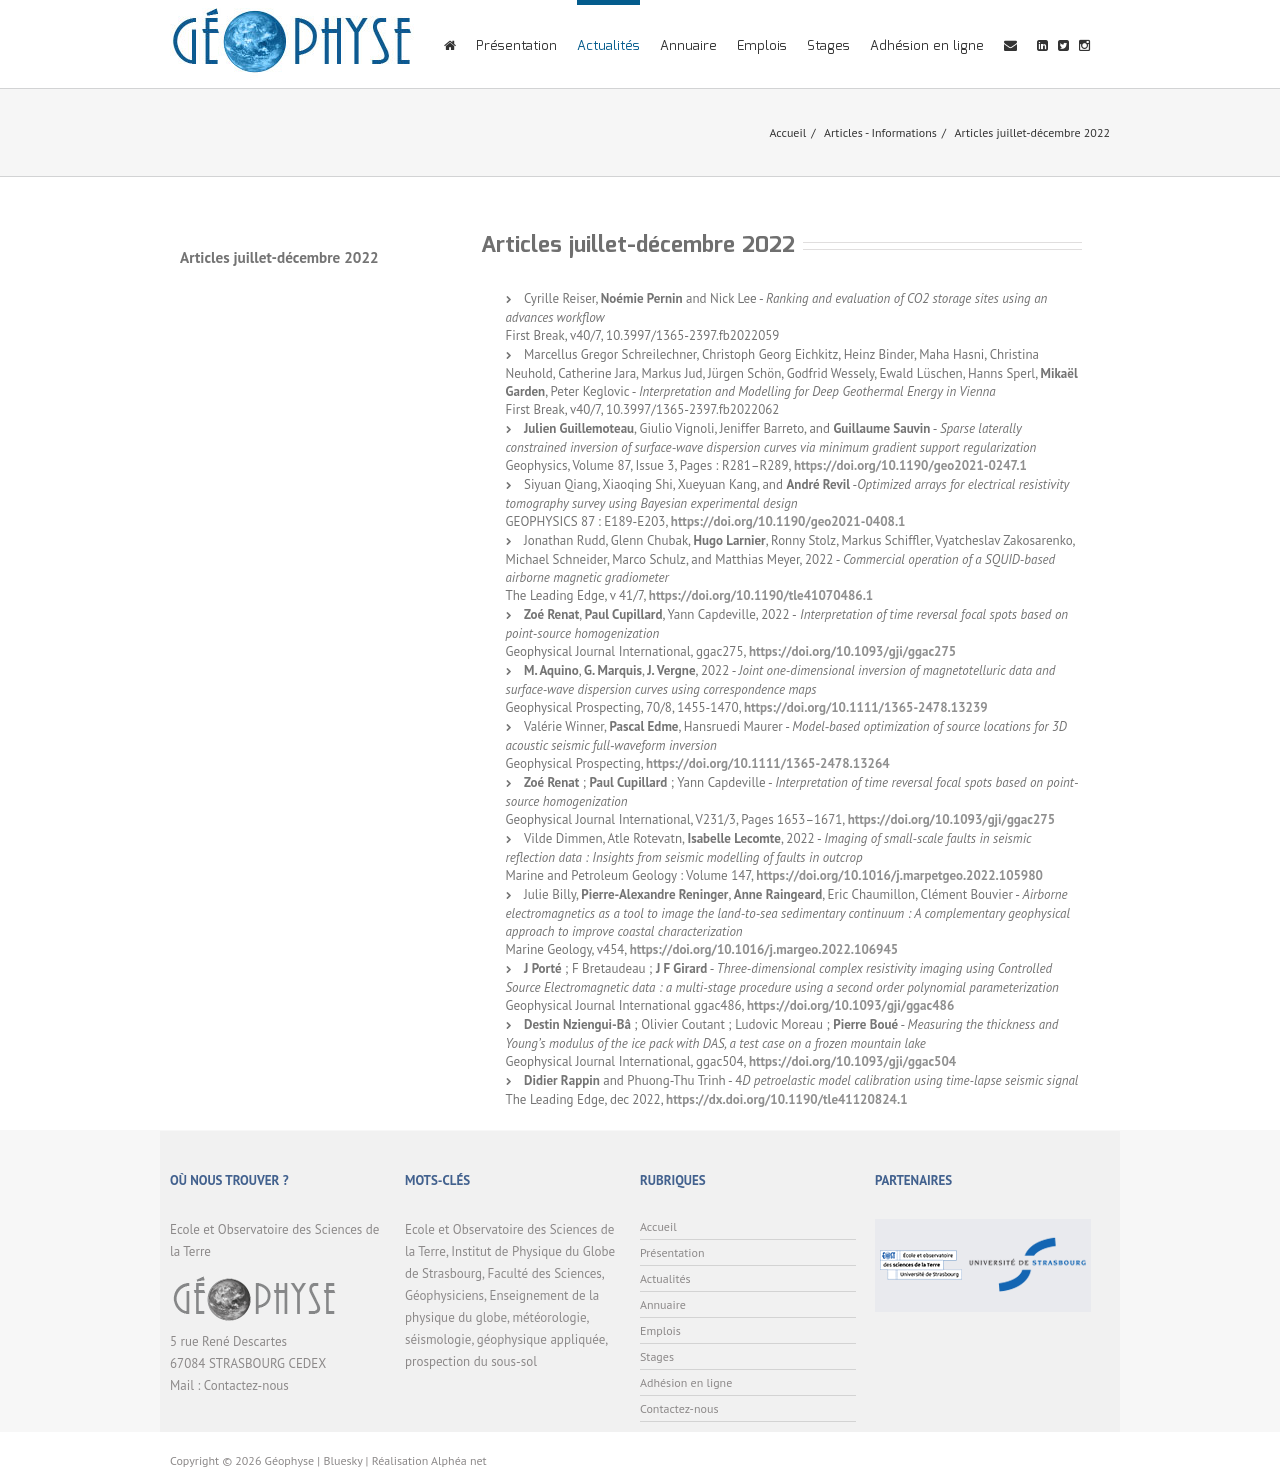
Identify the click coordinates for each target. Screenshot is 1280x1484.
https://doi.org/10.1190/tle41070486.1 (761, 595)
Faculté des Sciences (545, 1273)
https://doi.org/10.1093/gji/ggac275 (852, 651)
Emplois (762, 46)
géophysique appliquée (541, 1339)
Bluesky (342, 1460)
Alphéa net (459, 1460)
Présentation (516, 46)
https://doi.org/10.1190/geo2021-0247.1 (910, 465)
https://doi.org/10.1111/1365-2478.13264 (768, 763)
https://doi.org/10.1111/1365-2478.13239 (866, 707)
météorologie (549, 1317)
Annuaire (688, 46)
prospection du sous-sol (471, 1361)
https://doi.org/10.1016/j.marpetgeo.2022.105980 (899, 875)
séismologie (438, 1339)
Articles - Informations (880, 132)
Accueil (787, 132)
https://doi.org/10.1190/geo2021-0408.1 (788, 521)
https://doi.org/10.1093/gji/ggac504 (852, 1061)
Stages (828, 46)
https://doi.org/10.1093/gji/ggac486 (850, 1005)
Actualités (608, 46)
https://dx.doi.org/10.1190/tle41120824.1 (786, 1099)
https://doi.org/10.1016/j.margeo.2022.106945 (764, 949)
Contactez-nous (246, 1385)
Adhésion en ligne (927, 46)
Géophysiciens (444, 1295)
